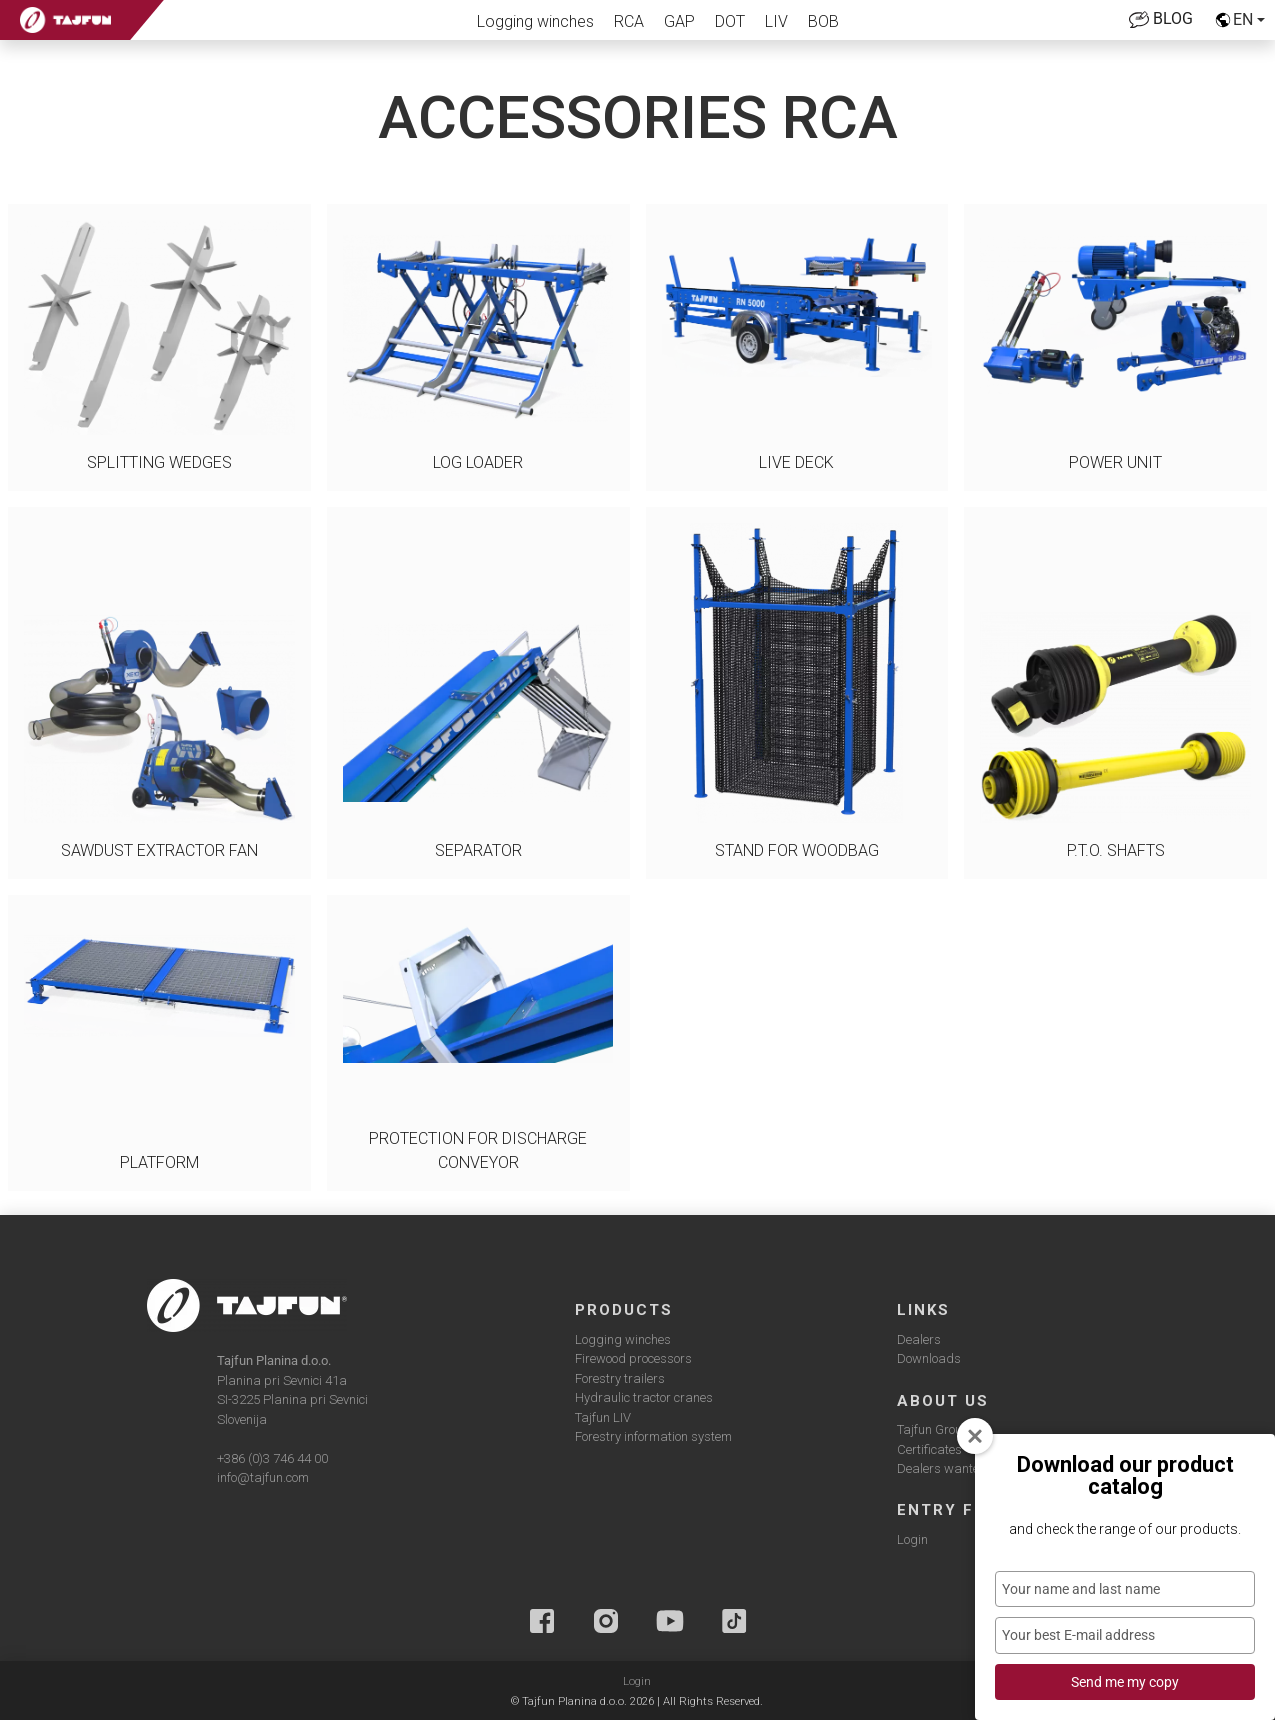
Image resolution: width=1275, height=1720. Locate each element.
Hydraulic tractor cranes (644, 1397)
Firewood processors (633, 1358)
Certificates (929, 1449)
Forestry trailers (620, 1378)
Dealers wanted (942, 1468)
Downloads (929, 1358)
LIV (776, 21)
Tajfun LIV (603, 1417)
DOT (730, 21)
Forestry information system (653, 1436)
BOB (823, 21)
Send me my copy (1125, 1682)
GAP (679, 21)
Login (912, 1539)
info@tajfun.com (263, 1477)
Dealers (919, 1339)
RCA (629, 21)
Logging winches (535, 21)
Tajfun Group (933, 1429)
